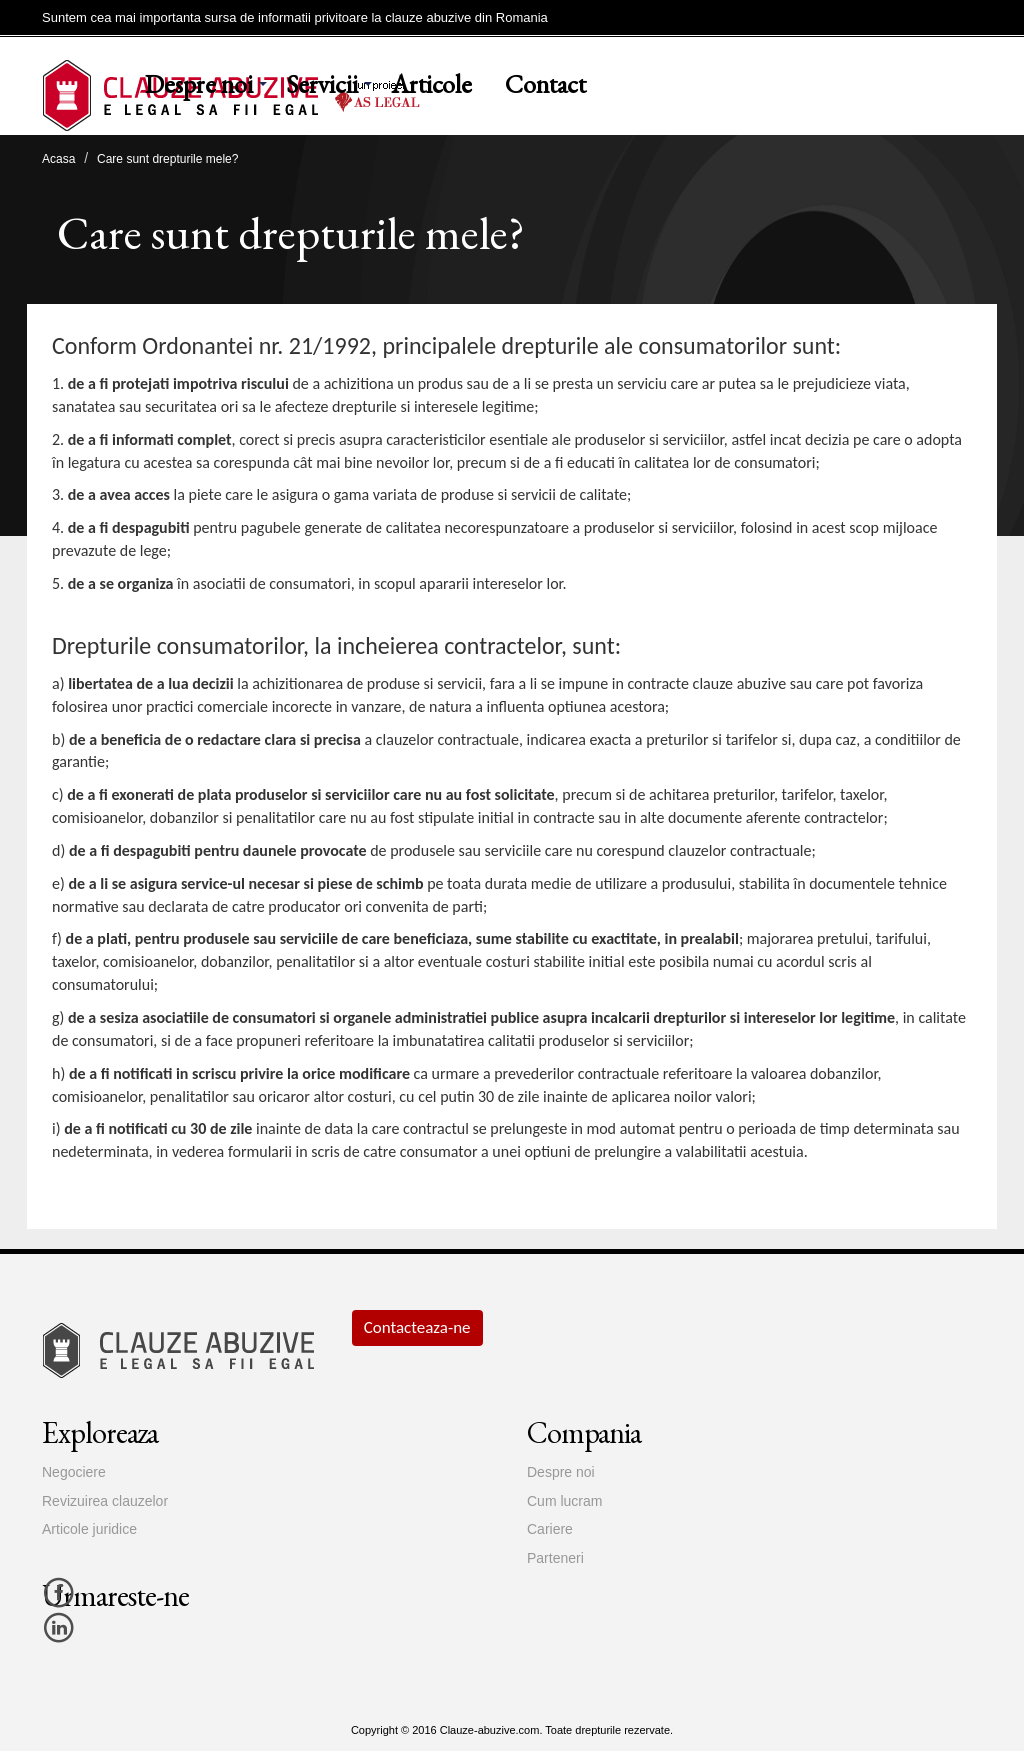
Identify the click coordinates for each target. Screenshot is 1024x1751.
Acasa (58, 159)
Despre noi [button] (199, 84)
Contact (545, 84)
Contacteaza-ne (417, 1327)
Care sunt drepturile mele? (167, 159)
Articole (431, 84)
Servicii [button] (322, 84)
